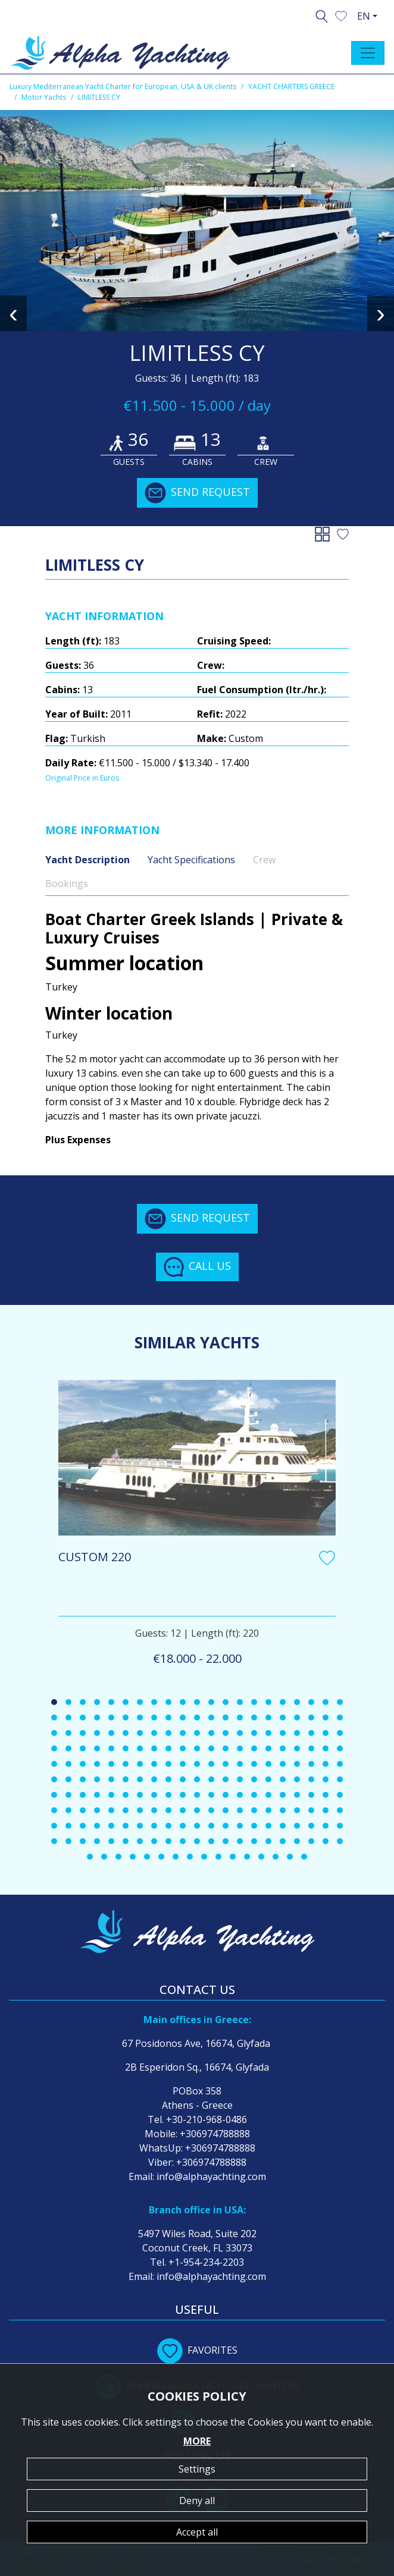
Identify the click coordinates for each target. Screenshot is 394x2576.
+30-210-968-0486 (206, 2119)
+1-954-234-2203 (206, 2262)
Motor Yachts (43, 97)
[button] (341, 14)
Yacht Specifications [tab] (191, 859)
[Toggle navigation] (367, 53)
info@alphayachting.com (211, 2176)
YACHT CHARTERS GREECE (291, 86)
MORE (197, 2441)
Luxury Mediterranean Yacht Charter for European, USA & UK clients (123, 86)
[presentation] (13, 313)
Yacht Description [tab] (87, 859)
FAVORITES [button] (197, 2350)
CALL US (197, 1267)
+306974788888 (215, 2133)
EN (363, 16)
